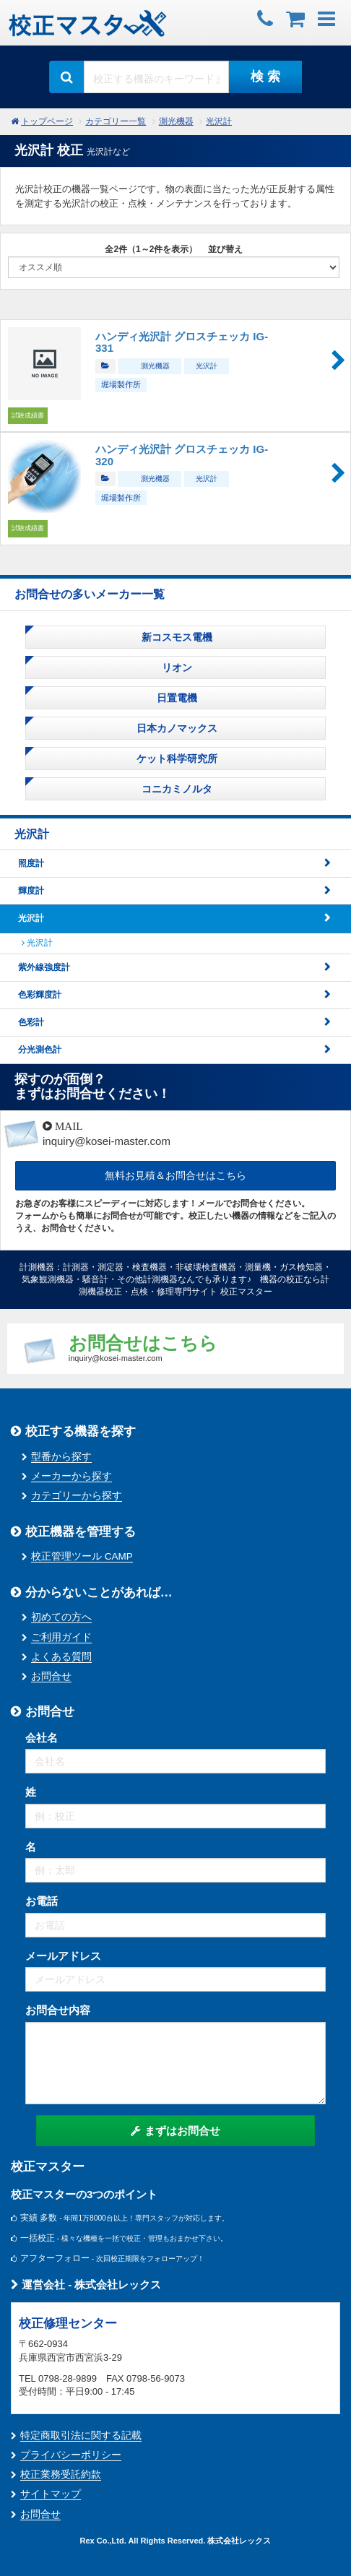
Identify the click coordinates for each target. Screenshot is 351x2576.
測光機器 (176, 121)
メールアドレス (63, 1956)
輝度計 (31, 891)
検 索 (265, 76)
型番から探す (61, 1456)
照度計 (31, 863)
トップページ (47, 121)
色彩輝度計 (39, 995)
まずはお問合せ (175, 2131)
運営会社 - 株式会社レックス (86, 2284)
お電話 (41, 1901)
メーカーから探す (71, 1476)
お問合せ (51, 1676)
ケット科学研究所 (175, 758)
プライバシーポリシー (70, 2455)
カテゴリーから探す (76, 1495)
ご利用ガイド (61, 1637)
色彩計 (31, 1022)
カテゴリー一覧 (115, 121)
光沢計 (219, 121)
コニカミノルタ (175, 789)
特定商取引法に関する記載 (81, 2435)
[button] (326, 17)
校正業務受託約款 (60, 2474)
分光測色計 (39, 1050)
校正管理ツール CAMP (82, 1556)
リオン (175, 667)
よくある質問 (61, 1656)
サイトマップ (50, 2494)
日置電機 (175, 698)
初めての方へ (61, 1617)
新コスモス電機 (175, 637)
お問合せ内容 (57, 2010)
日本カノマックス (175, 728)
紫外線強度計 (44, 967)
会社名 (41, 1738)
